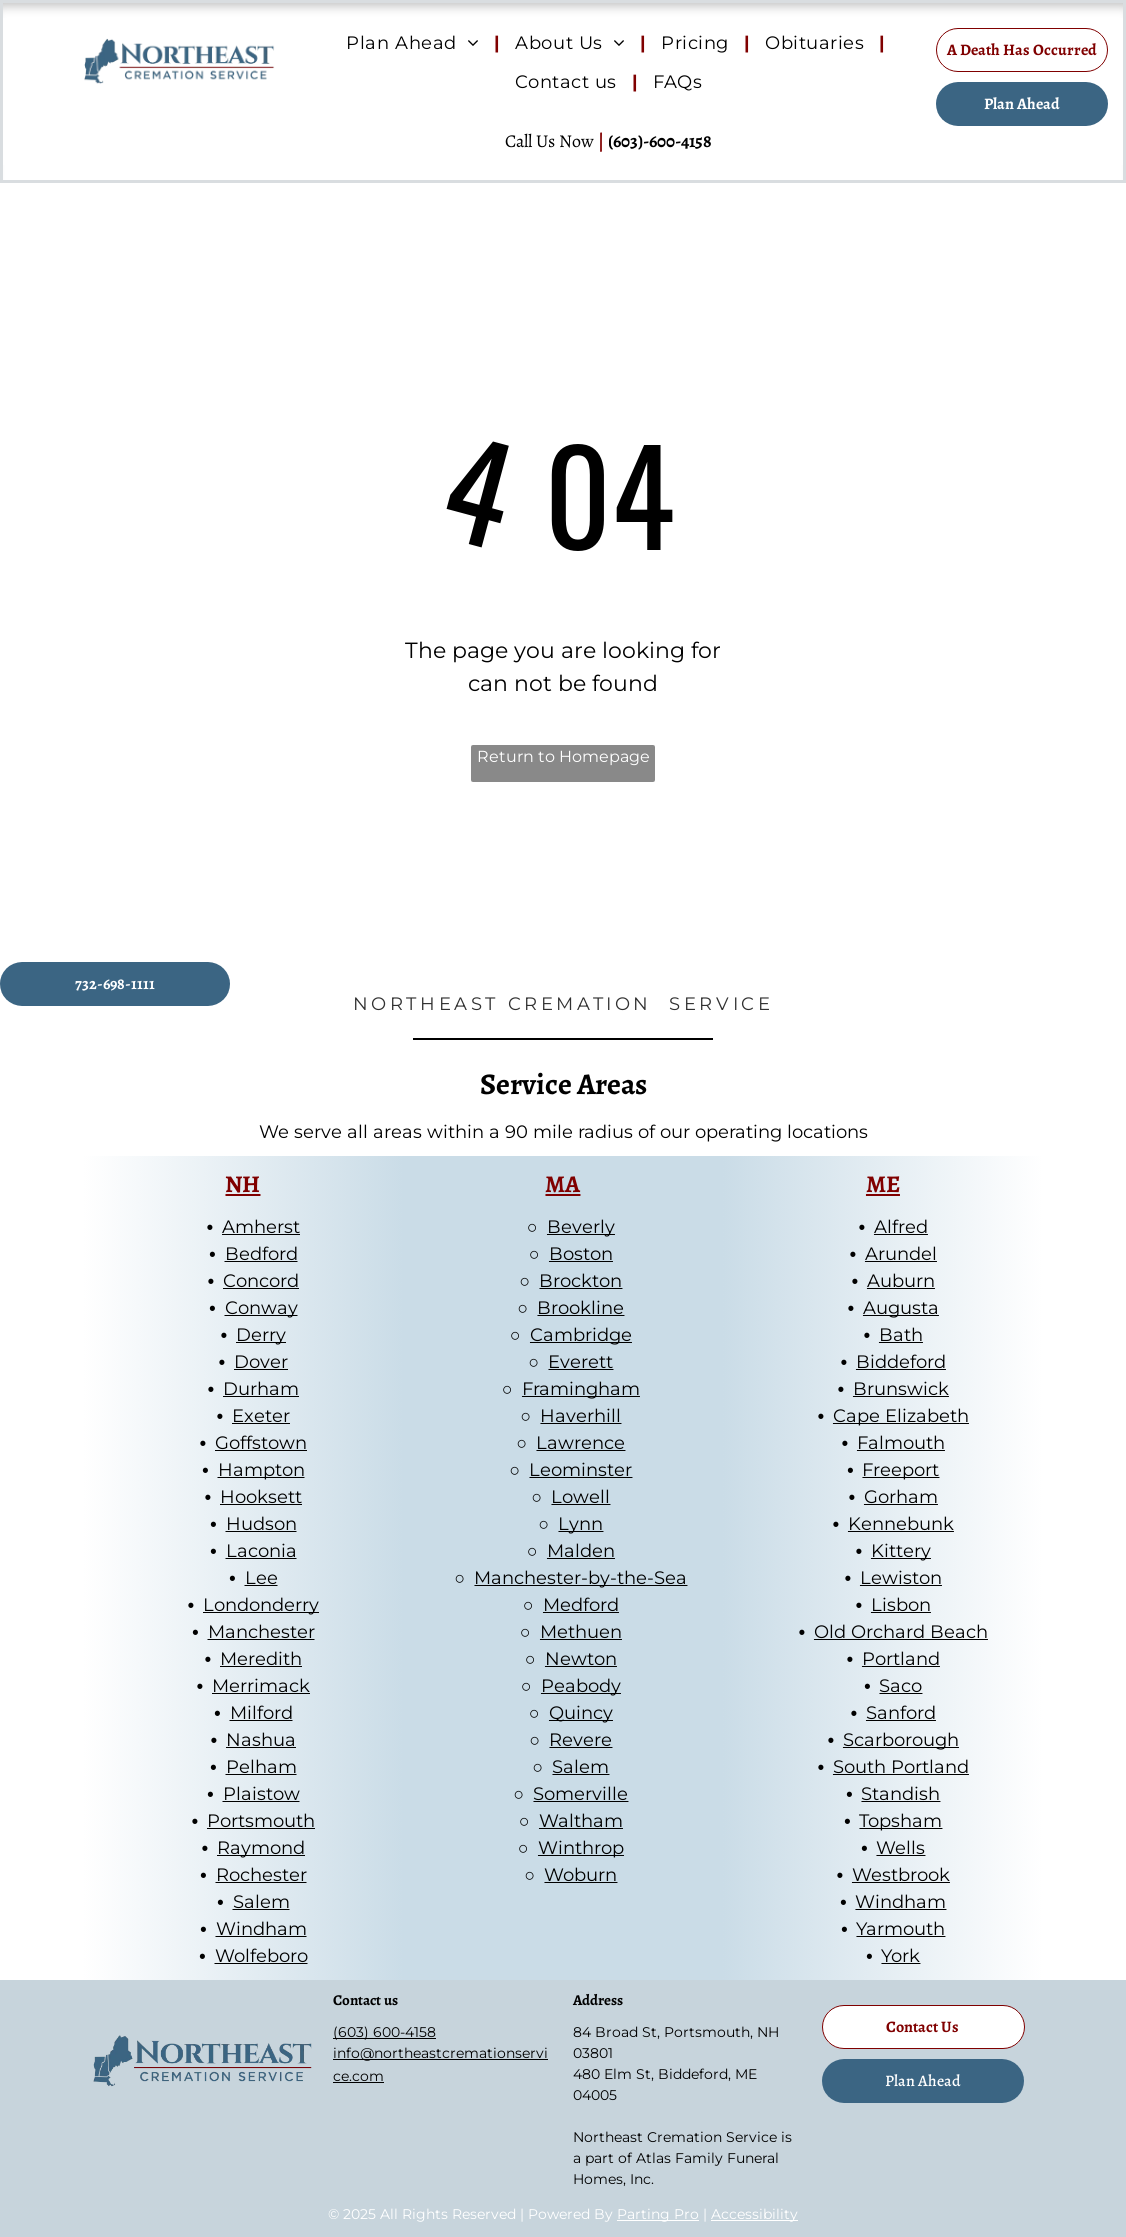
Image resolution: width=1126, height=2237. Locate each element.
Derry (261, 1335)
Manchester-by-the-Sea (580, 1578)
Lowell (580, 1497)
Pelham (261, 1767)
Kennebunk (901, 1524)
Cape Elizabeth (901, 1416)
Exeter (261, 1416)
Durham (261, 1389)
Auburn (901, 1281)
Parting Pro (658, 2214)
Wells (900, 1848)
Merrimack (261, 1686)
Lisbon (901, 1605)
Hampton (261, 1470)
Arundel (901, 1254)
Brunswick (901, 1389)
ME (883, 1184)
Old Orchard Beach (901, 1632)
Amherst (261, 1227)
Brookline (580, 1308)
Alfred (901, 1227)
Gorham (901, 1497)
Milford (261, 1713)
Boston (581, 1254)
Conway (261, 1308)
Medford (581, 1605)
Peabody (581, 1686)
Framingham (581, 1389)
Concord (261, 1281)
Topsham (900, 1821)
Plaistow (261, 1794)
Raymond (261, 1848)
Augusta (901, 1308)
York (900, 1956)
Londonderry (261, 1605)
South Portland (901, 1767)
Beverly (581, 1227)
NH (242, 1184)
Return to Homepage (563, 756)
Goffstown (261, 1443)
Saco (900, 1686)
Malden (581, 1551)
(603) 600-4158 (384, 2032)
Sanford (901, 1713)
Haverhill (580, 1416)
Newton (581, 1659)
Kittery (901, 1551)
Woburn (580, 1875)
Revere (580, 1740)
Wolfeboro (261, 1956)
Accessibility (754, 2214)
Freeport (900, 1470)
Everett (580, 1362)
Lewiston (901, 1578)
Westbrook (901, 1875)
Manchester (261, 1632)
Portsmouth (261, 1821)
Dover (261, 1362)
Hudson (261, 1524)
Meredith (261, 1659)
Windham (261, 1929)
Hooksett (261, 1497)
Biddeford (901, 1362)
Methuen (581, 1632)
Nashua (261, 1740)
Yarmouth (900, 1929)
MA (562, 1184)
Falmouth (901, 1443)
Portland (901, 1659)
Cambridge (581, 1335)
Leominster (580, 1470)
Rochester (261, 1875)
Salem (261, 1902)
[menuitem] (415, 44)
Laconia (261, 1551)
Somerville (580, 1794)
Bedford (261, 1254)
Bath (901, 1335)
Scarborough (901, 1740)
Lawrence (580, 1443)
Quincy (581, 1713)
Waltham (581, 1821)
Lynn (580, 1524)
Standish (900, 1794)
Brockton (580, 1281)
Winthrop (581, 1848)
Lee (261, 1578)
